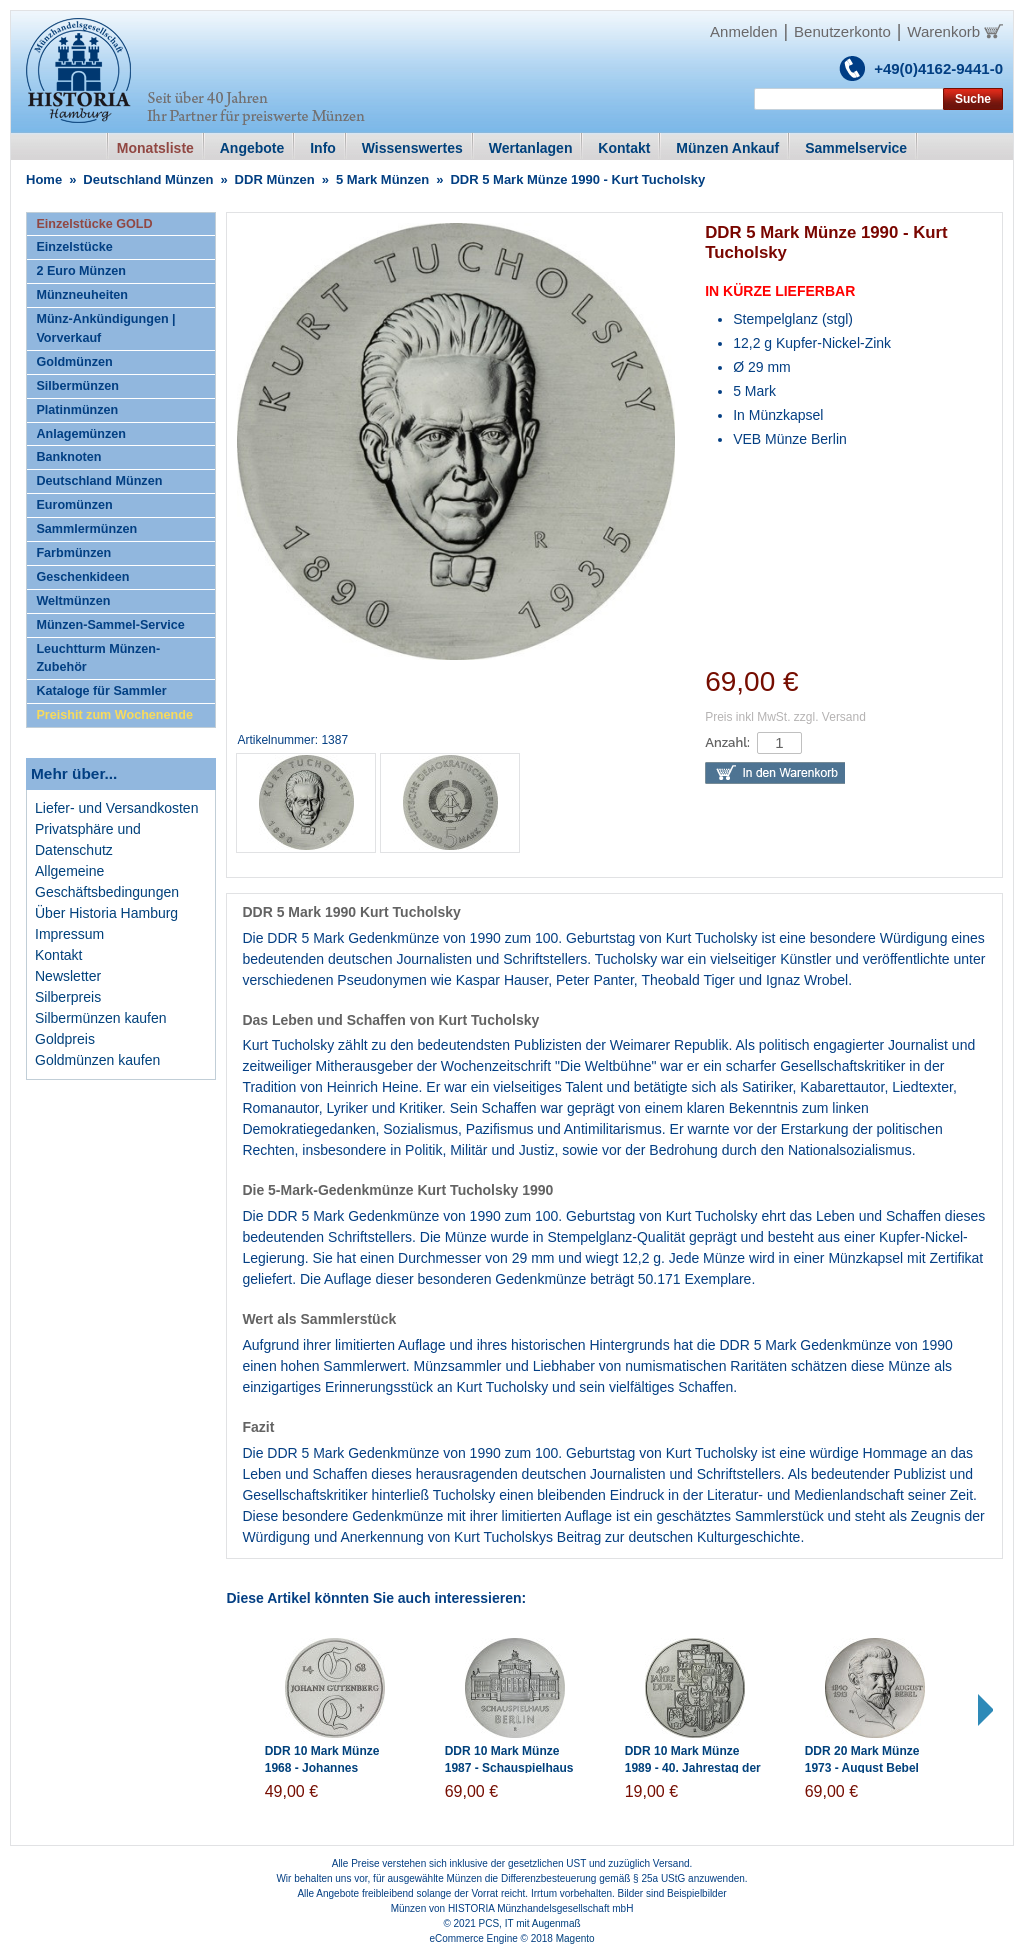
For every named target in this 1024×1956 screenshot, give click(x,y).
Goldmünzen (74, 362)
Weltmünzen (73, 601)
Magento (575, 1938)
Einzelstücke (74, 247)
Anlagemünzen (81, 434)
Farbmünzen (73, 553)
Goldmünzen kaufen (97, 1060)
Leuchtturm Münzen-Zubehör (98, 658)
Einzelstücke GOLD (94, 224)
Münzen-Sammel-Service (110, 625)
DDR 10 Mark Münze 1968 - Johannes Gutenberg (322, 1768)
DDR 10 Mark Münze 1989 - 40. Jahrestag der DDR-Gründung (693, 1768)
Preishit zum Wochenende (114, 715)
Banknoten (68, 457)
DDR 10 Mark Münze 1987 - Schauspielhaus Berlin (509, 1768)
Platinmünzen (77, 410)
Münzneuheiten (82, 295)
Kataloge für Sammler (101, 691)
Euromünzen (74, 505)
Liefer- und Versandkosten (116, 808)
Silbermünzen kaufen (101, 1018)
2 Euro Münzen (81, 271)
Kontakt (58, 955)
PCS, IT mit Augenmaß (530, 1923)
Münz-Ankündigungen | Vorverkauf (105, 328)
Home (44, 179)
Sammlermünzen (86, 529)
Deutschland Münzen (148, 179)
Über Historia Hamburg (106, 913)
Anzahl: (727, 742)
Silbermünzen (77, 386)
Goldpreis (65, 1039)
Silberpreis (68, 997)
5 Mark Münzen (382, 179)
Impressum (69, 934)
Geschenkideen (82, 577)
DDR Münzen (275, 179)
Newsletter (68, 976)
